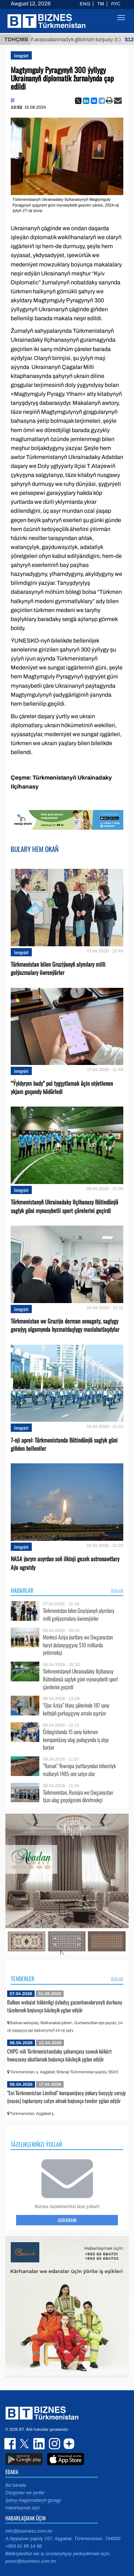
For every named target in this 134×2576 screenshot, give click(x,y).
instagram (53, 2444)
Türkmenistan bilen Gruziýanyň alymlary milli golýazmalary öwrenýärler (58, 968)
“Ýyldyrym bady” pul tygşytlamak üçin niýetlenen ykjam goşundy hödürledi (62, 1087)
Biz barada (15, 2485)
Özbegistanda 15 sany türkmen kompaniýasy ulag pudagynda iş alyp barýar (76, 1739)
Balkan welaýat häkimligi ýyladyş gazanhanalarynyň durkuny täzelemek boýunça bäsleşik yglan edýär (64, 2006)
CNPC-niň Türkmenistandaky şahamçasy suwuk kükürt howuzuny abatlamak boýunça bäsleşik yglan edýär (59, 2055)
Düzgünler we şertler (25, 2492)
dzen (68, 2444)
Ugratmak (67, 2220)
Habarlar (22, 1590)
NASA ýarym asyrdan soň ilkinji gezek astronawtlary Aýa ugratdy (65, 1563)
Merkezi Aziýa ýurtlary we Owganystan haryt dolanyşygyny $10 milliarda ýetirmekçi (78, 1645)
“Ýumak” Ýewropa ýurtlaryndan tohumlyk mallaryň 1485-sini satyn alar (79, 1769)
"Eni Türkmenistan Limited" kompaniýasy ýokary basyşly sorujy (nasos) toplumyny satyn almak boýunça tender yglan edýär (66, 2096)
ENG (85, 3)
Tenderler (22, 1978)
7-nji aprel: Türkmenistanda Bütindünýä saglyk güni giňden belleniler (64, 1444)
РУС (115, 3)
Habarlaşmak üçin (22, 2507)
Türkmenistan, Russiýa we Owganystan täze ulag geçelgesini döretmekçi (78, 1796)
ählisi (117, 1590)
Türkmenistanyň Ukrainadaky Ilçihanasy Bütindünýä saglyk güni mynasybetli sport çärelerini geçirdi (64, 1206)
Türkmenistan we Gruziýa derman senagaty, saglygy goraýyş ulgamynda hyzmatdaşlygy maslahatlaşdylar (65, 1325)
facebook (11, 2444)
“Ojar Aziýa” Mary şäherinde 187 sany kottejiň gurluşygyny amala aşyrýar (76, 1709)
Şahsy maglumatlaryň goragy (33, 2500)
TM (100, 3)
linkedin (39, 2444)
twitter (25, 2444)
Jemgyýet (21, 55)
